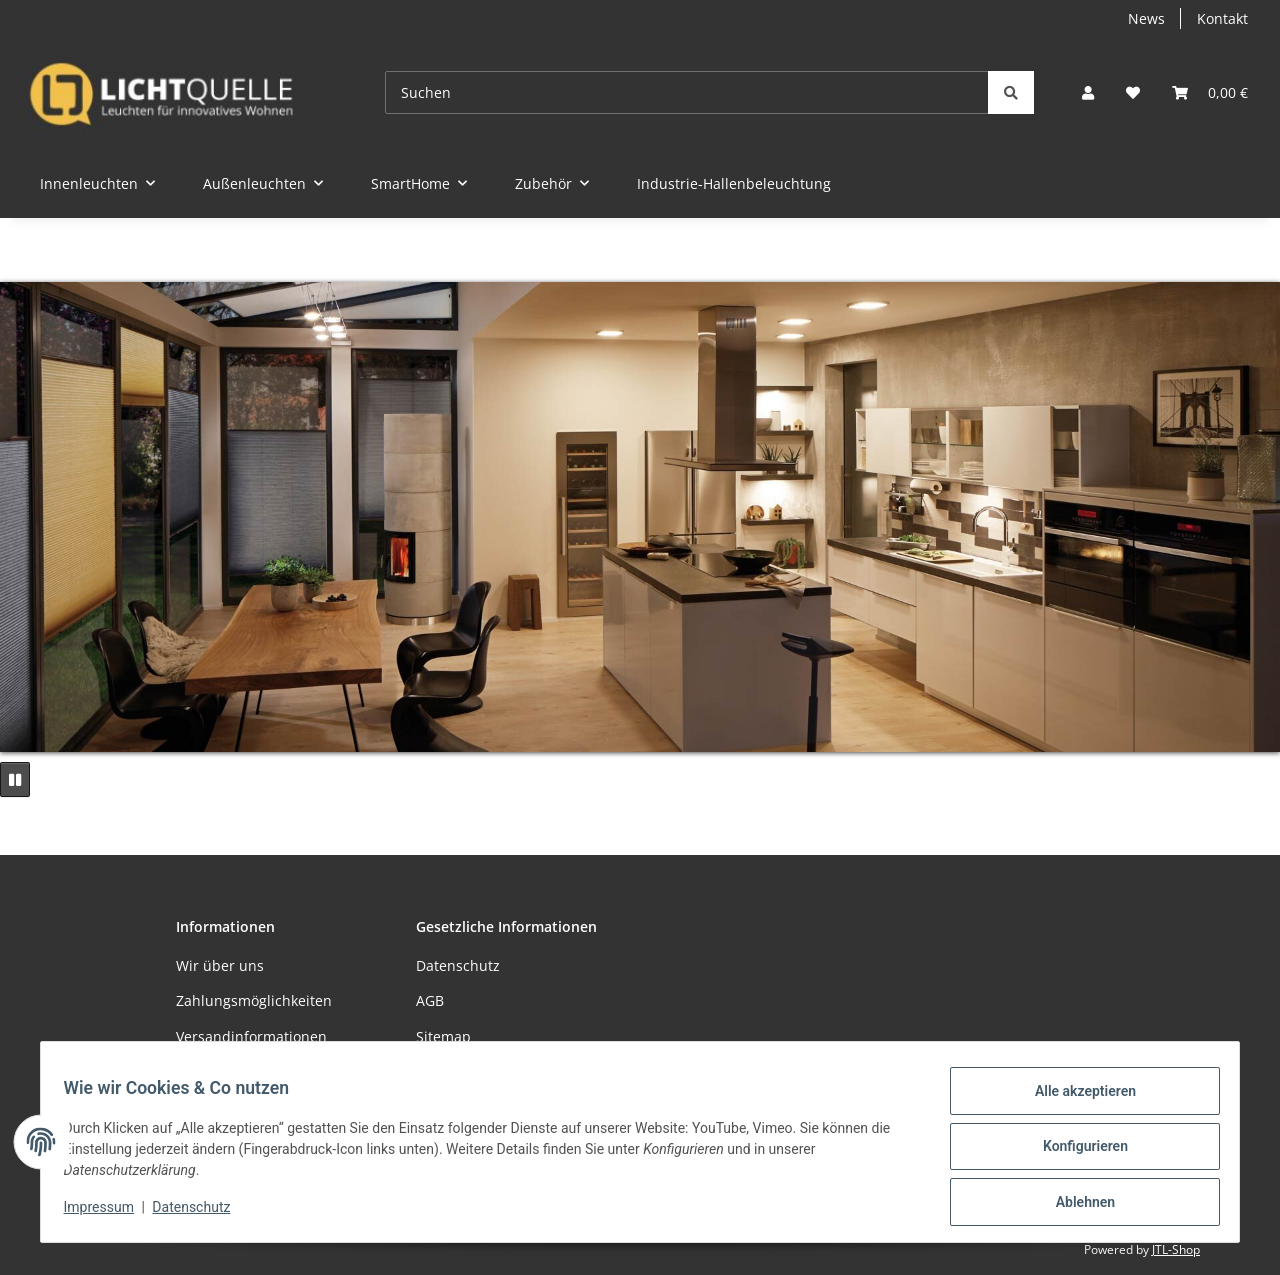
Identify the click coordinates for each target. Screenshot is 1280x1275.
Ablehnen (1075, 1204)
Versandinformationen (251, 1036)
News (1146, 18)
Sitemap (443, 1036)
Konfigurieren (1075, 1152)
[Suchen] (687, 92)
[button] (1088, 92)
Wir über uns (220, 965)
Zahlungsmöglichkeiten (254, 1000)
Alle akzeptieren (1075, 1100)
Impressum (108, 1213)
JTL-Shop (1176, 1249)
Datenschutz (201, 1213)
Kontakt (1222, 18)
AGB (430, 1000)
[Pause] (15, 779)
